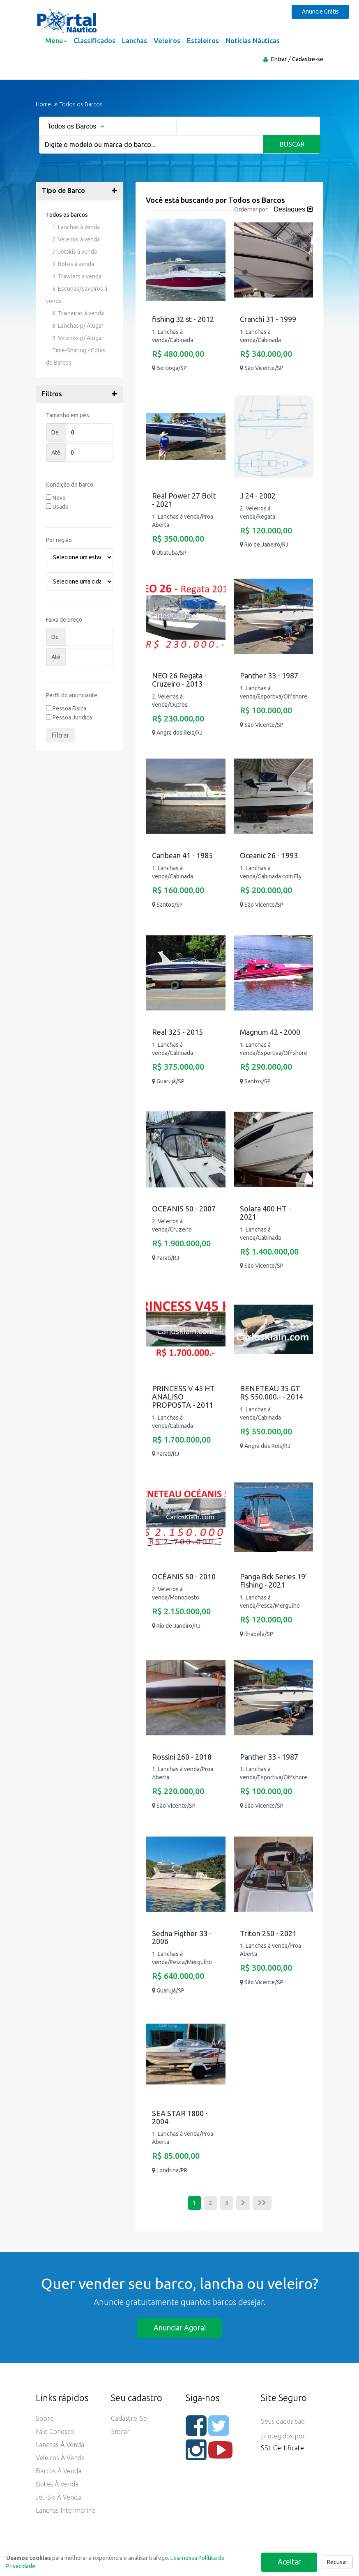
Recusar (337, 2562)
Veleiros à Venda (60, 2458)
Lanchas (134, 40)
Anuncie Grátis (321, 11)
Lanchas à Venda (60, 2445)
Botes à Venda (57, 2485)
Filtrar (60, 735)
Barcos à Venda (58, 2471)
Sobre (45, 2419)
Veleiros (167, 40)
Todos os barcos (67, 214)
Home (43, 104)
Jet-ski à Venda (58, 2498)
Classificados (94, 40)
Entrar (279, 59)
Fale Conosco (55, 2432)
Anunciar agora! (180, 2328)
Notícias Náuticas (253, 40)
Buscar (291, 144)
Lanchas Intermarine (65, 2511)
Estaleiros (203, 40)
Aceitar (289, 2561)
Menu (56, 40)
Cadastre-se (307, 59)
